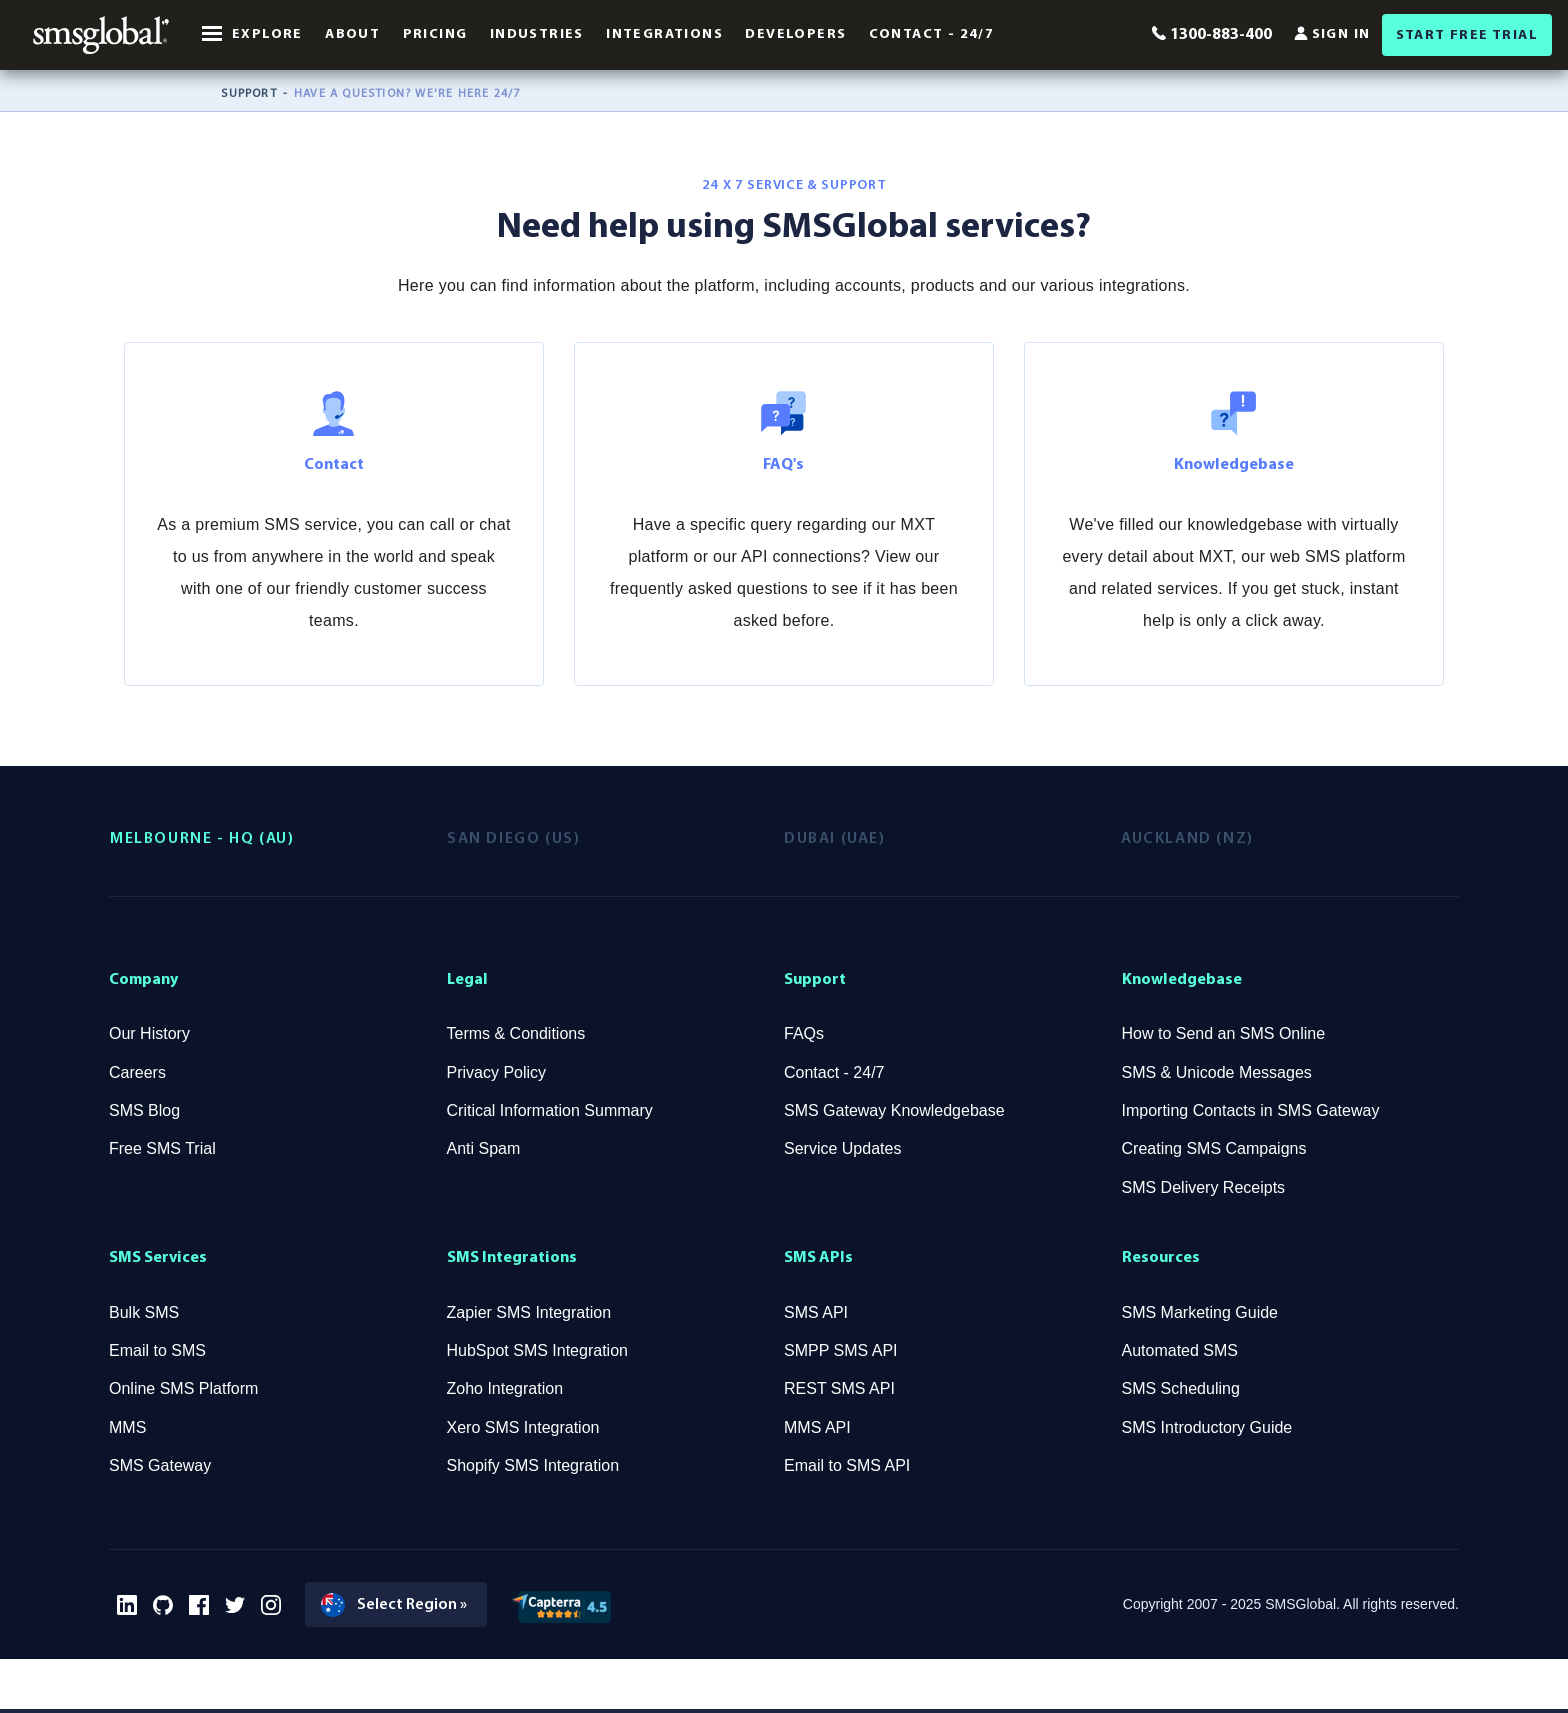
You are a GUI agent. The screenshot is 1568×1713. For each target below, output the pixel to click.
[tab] (278, 839)
